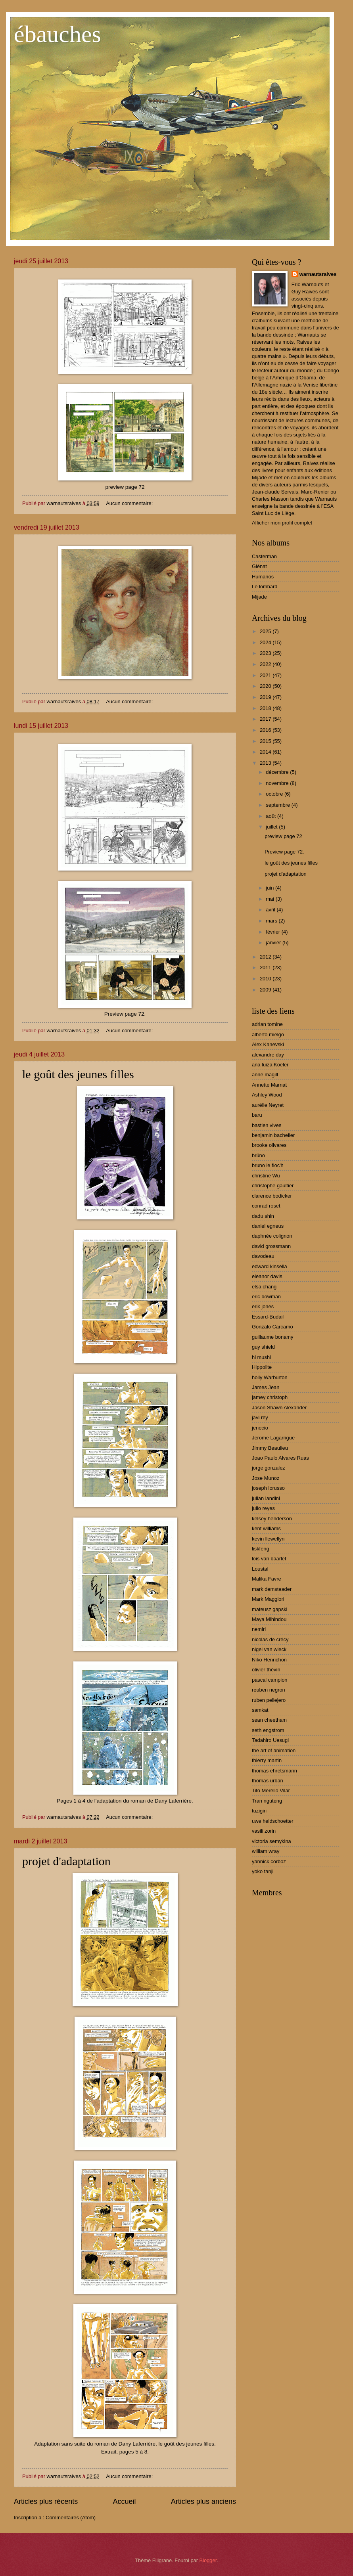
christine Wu (266, 1176)
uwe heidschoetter (273, 1821)
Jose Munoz (265, 1478)
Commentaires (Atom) (71, 2517)
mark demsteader (272, 1589)
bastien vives (266, 1125)
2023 (266, 653)
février (273, 932)
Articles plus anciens (203, 2501)
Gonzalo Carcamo (272, 1327)
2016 (266, 730)
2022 (266, 664)
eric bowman (266, 1296)
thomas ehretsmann (274, 1771)
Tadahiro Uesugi (270, 1740)
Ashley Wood (267, 1095)
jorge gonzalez (268, 1468)
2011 (266, 967)
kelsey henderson (272, 1518)
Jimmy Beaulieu (270, 1448)
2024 (266, 642)
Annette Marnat (269, 1085)
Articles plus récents (46, 2501)
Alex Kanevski (268, 1044)
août (271, 816)
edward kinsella (269, 1266)
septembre (278, 805)
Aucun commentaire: (130, 503)
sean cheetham (269, 1720)
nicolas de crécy (270, 1639)
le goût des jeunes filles (78, 1074)
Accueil (124, 2501)
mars (272, 921)
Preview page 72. (284, 852)
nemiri (259, 1629)
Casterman (264, 556)
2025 (266, 631)
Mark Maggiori (268, 1599)
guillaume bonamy (273, 1337)
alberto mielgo (268, 1034)
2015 (266, 741)
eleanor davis (267, 1276)
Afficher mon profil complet (282, 523)
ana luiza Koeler (270, 1065)
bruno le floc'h (268, 1165)
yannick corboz (269, 1861)
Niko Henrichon (269, 1660)
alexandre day (268, 1055)
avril (271, 910)
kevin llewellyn (268, 1539)
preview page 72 (283, 836)
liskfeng (260, 1549)
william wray (265, 1851)
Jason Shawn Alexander (279, 1407)
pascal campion (269, 1680)
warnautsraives (318, 274)
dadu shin (263, 1216)
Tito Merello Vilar (271, 1790)
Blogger (208, 2560)
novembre (278, 783)
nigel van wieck (269, 1649)
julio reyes (263, 1508)
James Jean (265, 1387)
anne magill (265, 1074)
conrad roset (266, 1206)
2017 (266, 719)
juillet (272, 827)
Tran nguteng (267, 1801)
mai (270, 899)
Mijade (259, 597)
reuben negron (268, 1690)
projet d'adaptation (66, 1861)
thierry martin (267, 1760)
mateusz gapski (269, 1609)
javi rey (260, 1417)
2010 (266, 979)
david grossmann (271, 1246)
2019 (266, 697)
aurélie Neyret (268, 1105)
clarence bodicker (272, 1196)
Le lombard (264, 586)
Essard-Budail (268, 1317)
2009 (266, 990)
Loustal (260, 1569)
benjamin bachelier (273, 1135)
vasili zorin (264, 1831)
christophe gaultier (273, 1185)
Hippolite (262, 1367)
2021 (266, 675)
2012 (266, 957)
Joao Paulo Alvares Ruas (280, 1458)
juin (270, 888)
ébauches (57, 34)
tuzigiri (259, 1811)
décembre (278, 772)
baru (257, 1115)
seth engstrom (268, 1730)
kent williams (266, 1528)
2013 (266, 763)
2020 (266, 686)
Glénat (259, 566)
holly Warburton (270, 1377)
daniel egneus (268, 1226)
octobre (275, 794)
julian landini (266, 1498)
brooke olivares (269, 1145)
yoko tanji (262, 1871)
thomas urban (267, 1781)
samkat (260, 1710)
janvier (274, 942)
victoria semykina (271, 1841)
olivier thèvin (266, 1670)
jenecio (260, 1428)
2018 (266, 708)
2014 (266, 752)
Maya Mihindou (269, 1619)
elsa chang (264, 1287)
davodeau (263, 1256)
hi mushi (261, 1357)
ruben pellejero (269, 1700)
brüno (258, 1155)
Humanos (263, 577)
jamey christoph (270, 1397)
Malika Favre (266, 1579)
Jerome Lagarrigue (273, 1438)
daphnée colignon (272, 1236)
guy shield (263, 1347)
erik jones (263, 1306)
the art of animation (273, 1750)
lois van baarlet (269, 1559)
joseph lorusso (268, 1488)
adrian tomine (267, 1024)
